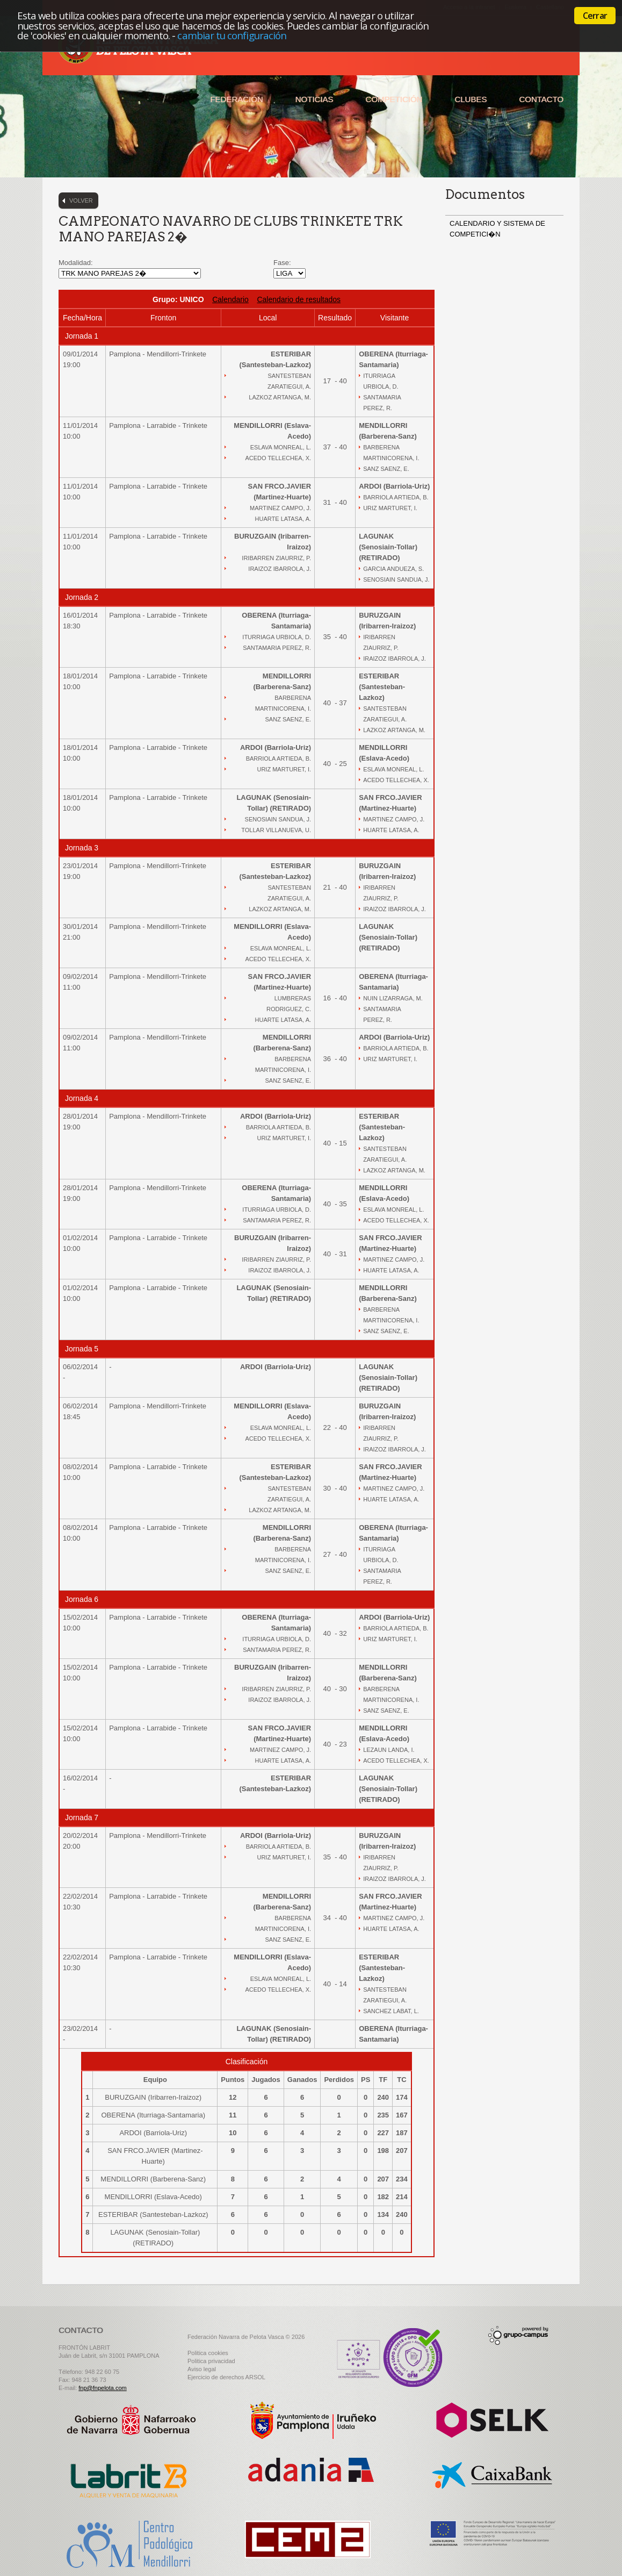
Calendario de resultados (299, 299)
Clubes (470, 99)
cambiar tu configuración (231, 35)
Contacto (541, 99)
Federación (236, 99)
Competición (393, 99)
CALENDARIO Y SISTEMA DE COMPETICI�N (497, 228)
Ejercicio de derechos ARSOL (226, 2377)
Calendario (230, 299)
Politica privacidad (211, 2361)
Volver (81, 200)
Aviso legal (201, 2369)
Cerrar (595, 16)
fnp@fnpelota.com (102, 2388)
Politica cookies (207, 2353)
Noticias (314, 99)
